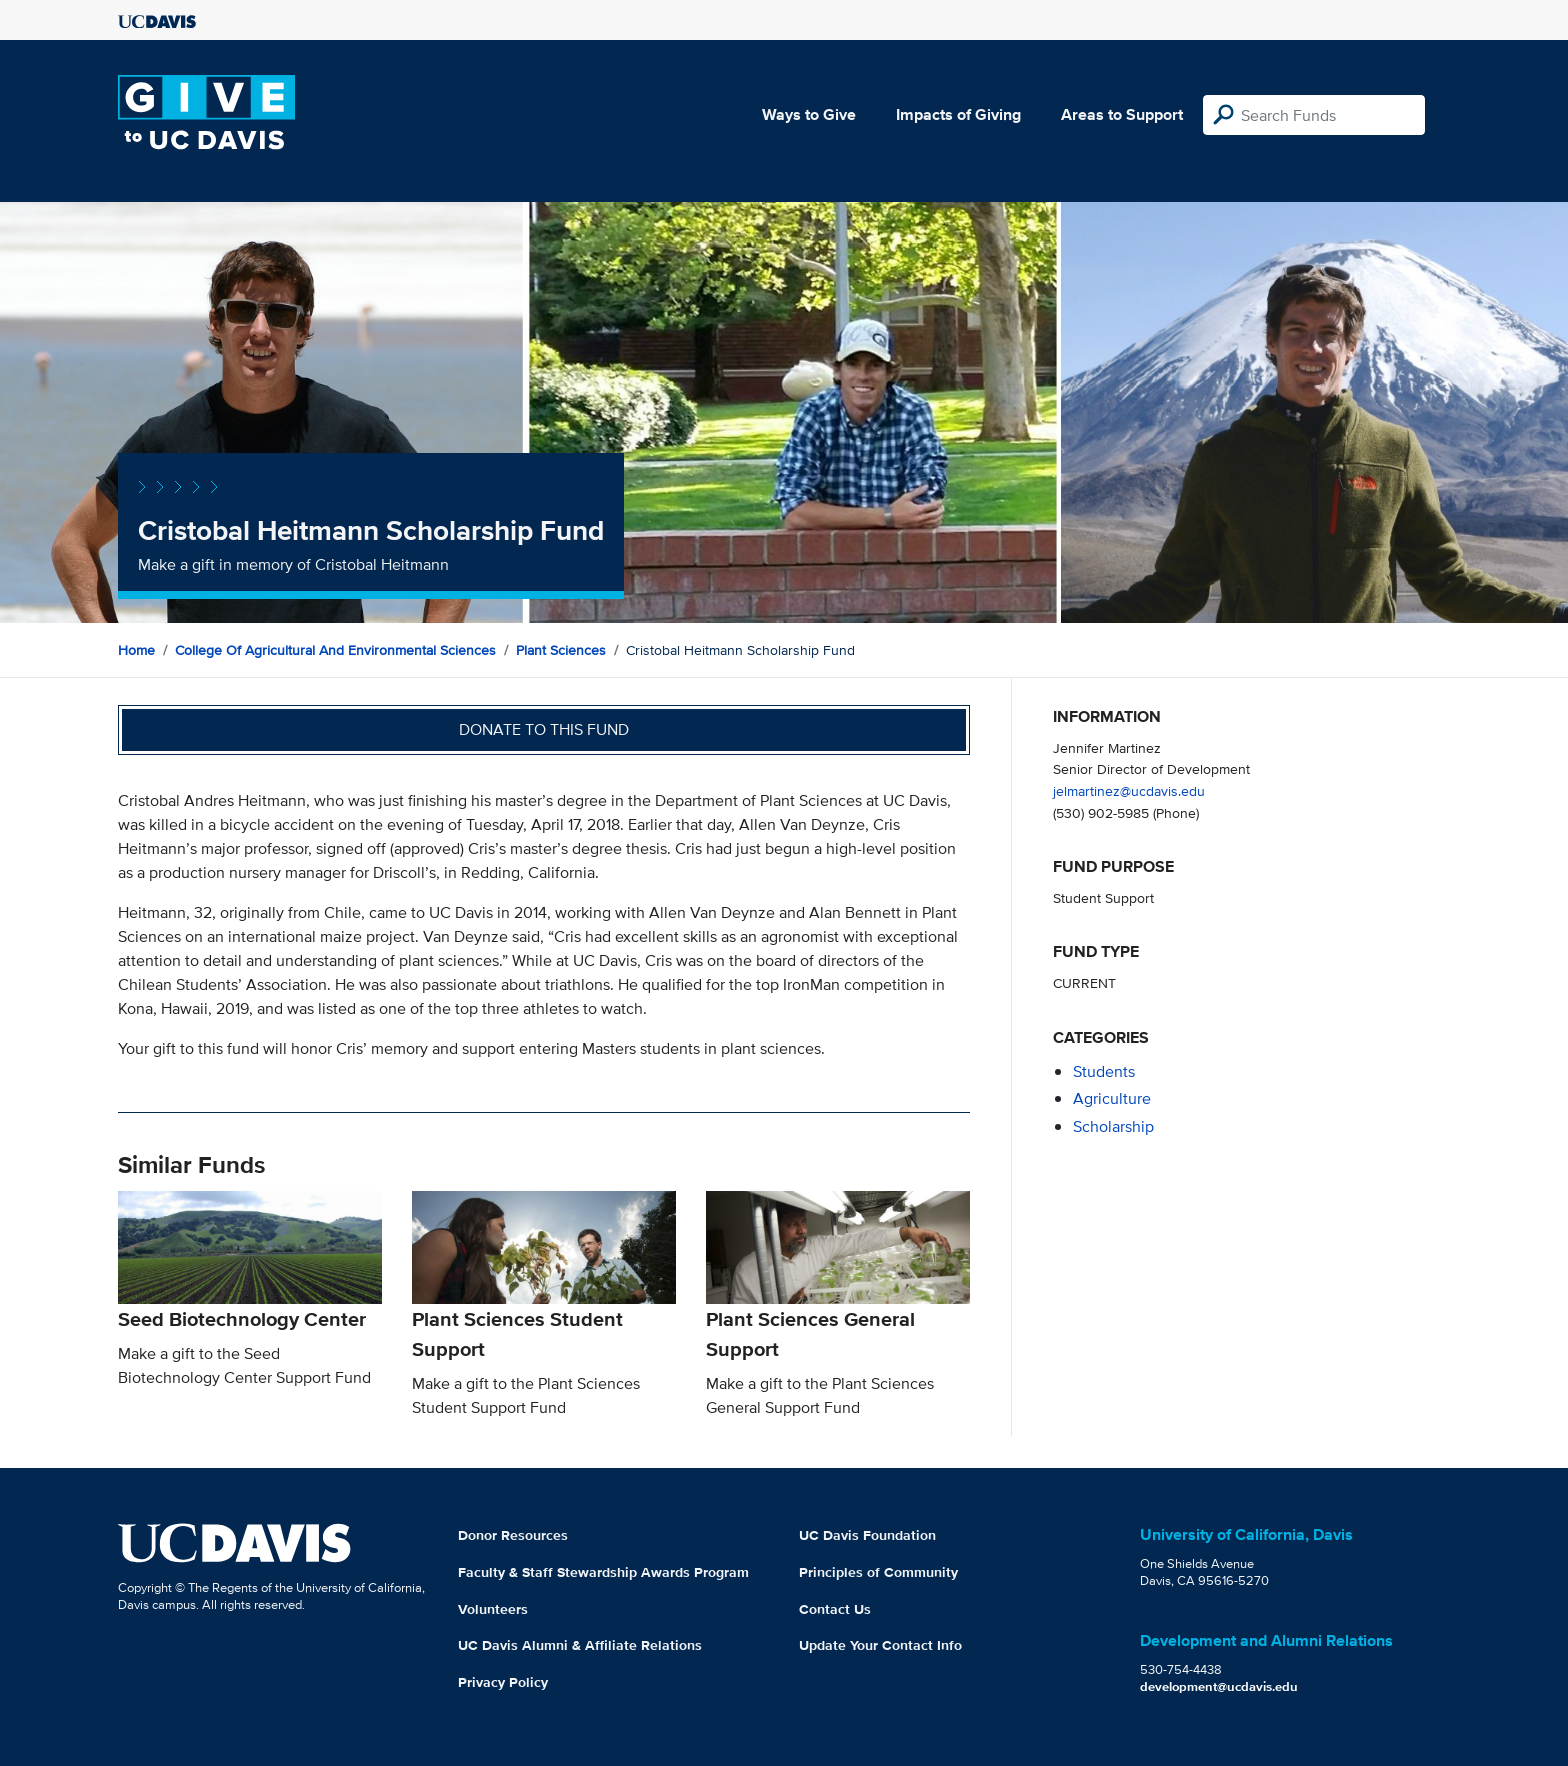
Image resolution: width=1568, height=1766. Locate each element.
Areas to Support (1122, 114)
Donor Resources (513, 1535)
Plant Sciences (561, 650)
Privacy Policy (503, 1682)
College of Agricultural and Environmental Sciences (335, 650)
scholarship (1113, 1126)
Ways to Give (809, 114)
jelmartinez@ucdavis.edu (1129, 790)
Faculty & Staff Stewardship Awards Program (603, 1572)
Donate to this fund (544, 729)
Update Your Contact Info (880, 1645)
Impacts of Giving (958, 114)
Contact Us (835, 1609)
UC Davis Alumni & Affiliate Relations (580, 1645)
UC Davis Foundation (867, 1535)
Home (136, 650)
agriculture (1112, 1098)
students (1104, 1071)
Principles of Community (878, 1572)
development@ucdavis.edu (1219, 1686)
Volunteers (493, 1609)
